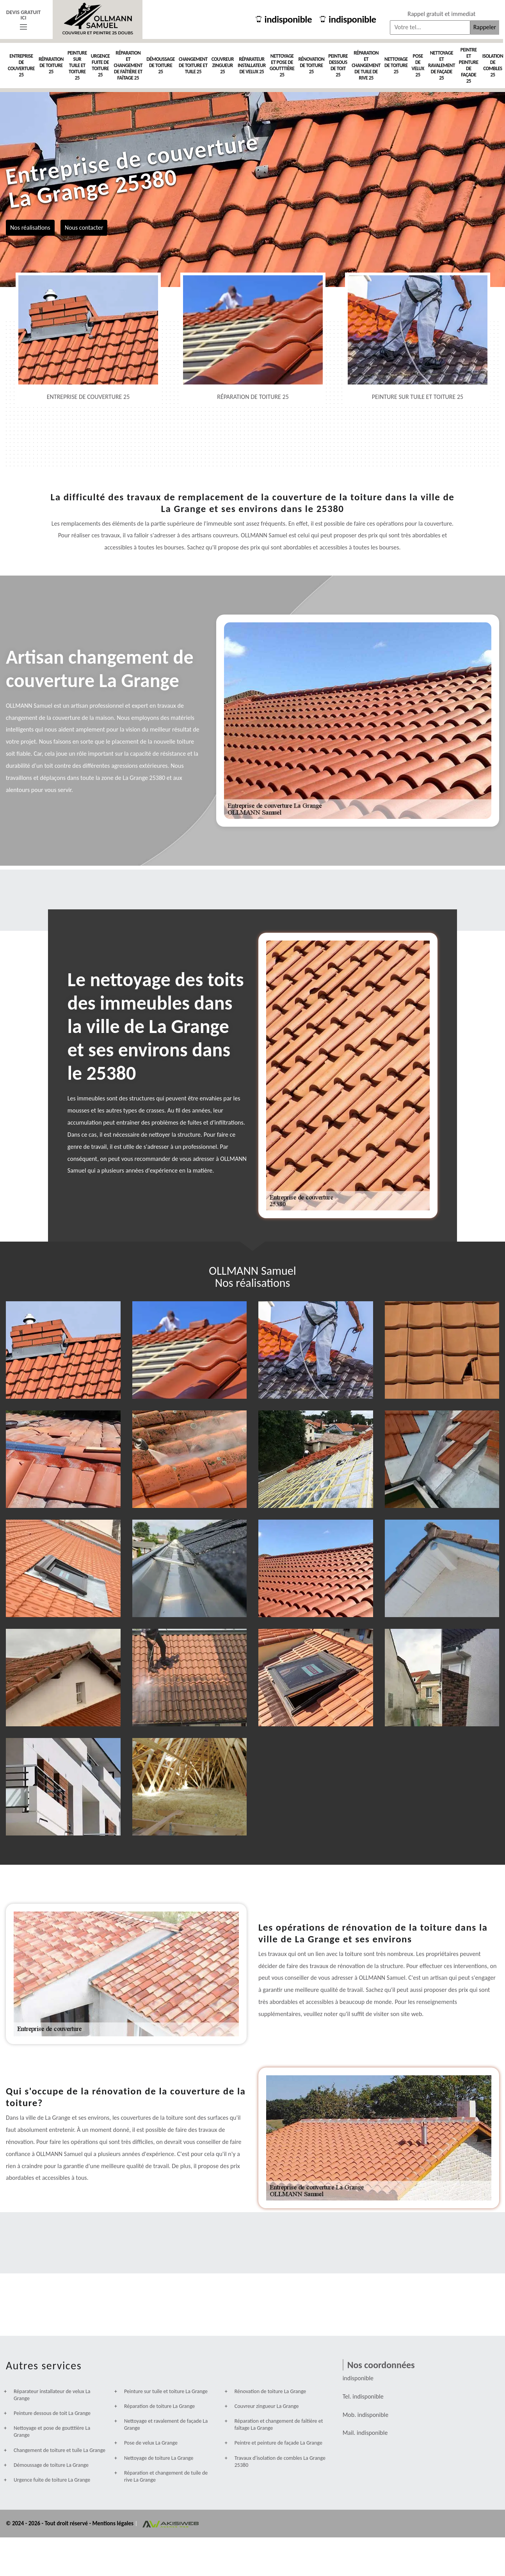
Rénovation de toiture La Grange (270, 2391)
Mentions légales (113, 2523)
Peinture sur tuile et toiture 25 (77, 65)
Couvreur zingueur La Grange (267, 2406)
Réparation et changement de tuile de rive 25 (366, 65)
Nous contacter (84, 227)
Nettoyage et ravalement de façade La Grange (166, 2424)
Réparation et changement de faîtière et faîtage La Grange (279, 2424)
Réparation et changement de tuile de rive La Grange (166, 2476)
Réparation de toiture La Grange (159, 2406)
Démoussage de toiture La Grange (51, 2465)
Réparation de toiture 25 (51, 65)
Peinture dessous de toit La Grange (52, 2413)
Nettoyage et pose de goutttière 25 (282, 65)
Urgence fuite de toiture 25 (100, 65)
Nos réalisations (30, 227)
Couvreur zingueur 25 (223, 65)
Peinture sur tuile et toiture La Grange (166, 2391)
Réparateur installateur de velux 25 (252, 65)
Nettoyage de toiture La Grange (159, 2458)
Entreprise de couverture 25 (21, 65)
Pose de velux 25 (418, 65)
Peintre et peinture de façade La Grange (278, 2443)
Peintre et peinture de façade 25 (468, 65)
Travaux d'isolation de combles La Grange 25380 (280, 2461)
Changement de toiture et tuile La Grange (59, 2450)
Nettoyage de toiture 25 (395, 65)
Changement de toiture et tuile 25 (193, 65)
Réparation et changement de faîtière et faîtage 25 (128, 65)
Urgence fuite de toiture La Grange (52, 2480)
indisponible (283, 19)
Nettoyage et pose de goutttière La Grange (52, 2431)
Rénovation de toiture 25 (311, 65)
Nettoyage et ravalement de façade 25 (441, 65)
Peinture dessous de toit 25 (338, 65)
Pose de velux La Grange (151, 2443)
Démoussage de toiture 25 (160, 65)
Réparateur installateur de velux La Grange (52, 2395)
